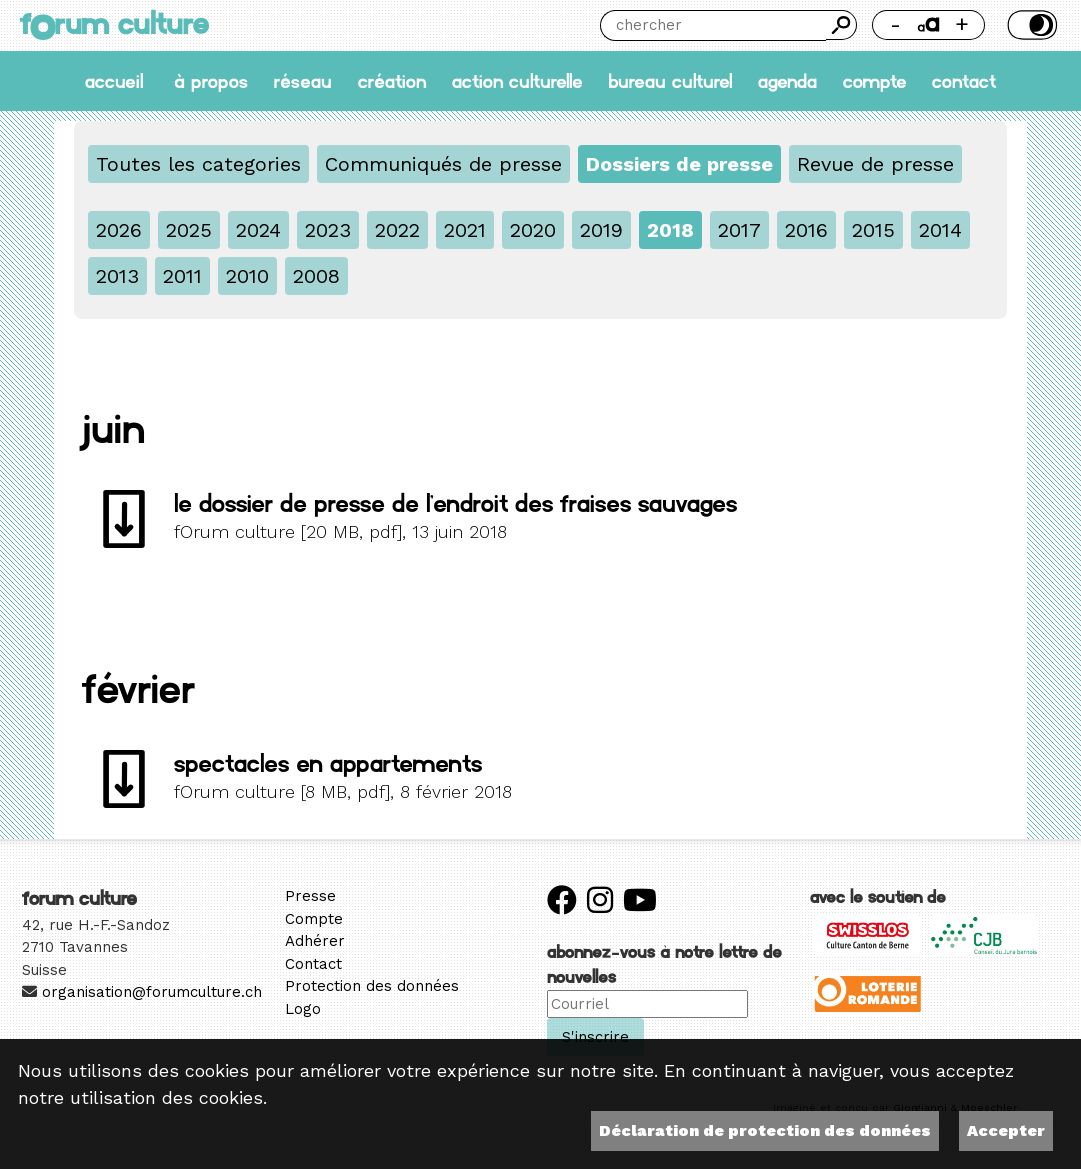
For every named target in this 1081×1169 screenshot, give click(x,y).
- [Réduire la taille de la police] (895, 24)
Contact (964, 81)
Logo (303, 1009)
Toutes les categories (198, 164)
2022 (397, 230)
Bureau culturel (670, 81)
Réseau (303, 81)
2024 (258, 230)
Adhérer (315, 941)
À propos (211, 81)
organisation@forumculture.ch (152, 992)
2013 (117, 276)
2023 (328, 230)
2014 (940, 230)
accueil (114, 81)
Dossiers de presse (679, 164)
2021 (465, 230)
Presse (310, 896)
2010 (247, 276)
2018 (670, 230)
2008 (316, 276)
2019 (601, 230)
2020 (533, 230)
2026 (119, 230)
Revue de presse (875, 164)
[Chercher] (713, 25)
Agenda (787, 81)
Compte (875, 81)
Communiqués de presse (443, 164)
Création (392, 81)
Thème (1030, 25)
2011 (182, 276)
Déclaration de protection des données (765, 1130)
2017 (739, 230)
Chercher (841, 25)
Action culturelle (517, 81)
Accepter (1006, 1130)
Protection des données (372, 986)
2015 (873, 230)
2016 (806, 230)
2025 (189, 230)
